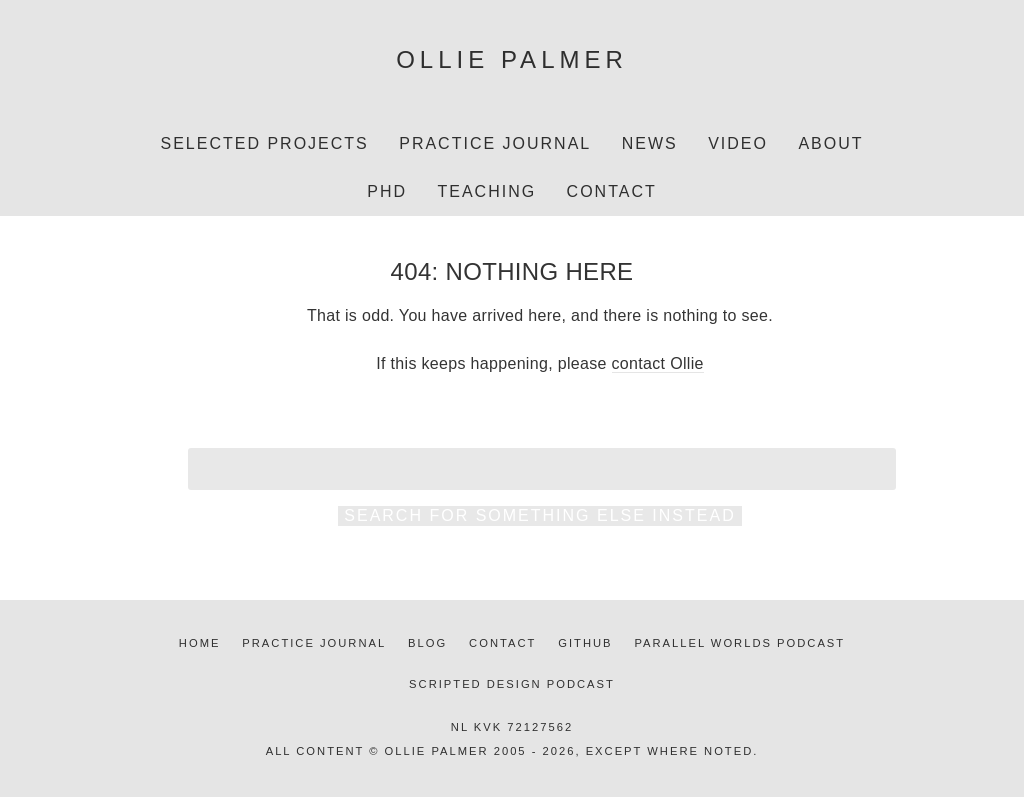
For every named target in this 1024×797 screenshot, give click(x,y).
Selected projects (264, 143)
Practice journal (314, 643)
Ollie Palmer (512, 59)
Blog (427, 643)
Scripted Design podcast (512, 684)
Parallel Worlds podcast (739, 643)
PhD (387, 191)
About (830, 143)
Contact (612, 191)
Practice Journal (495, 143)
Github (585, 643)
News (650, 143)
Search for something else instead (539, 515)
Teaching (486, 191)
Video (738, 143)
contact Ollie (658, 363)
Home (200, 643)
